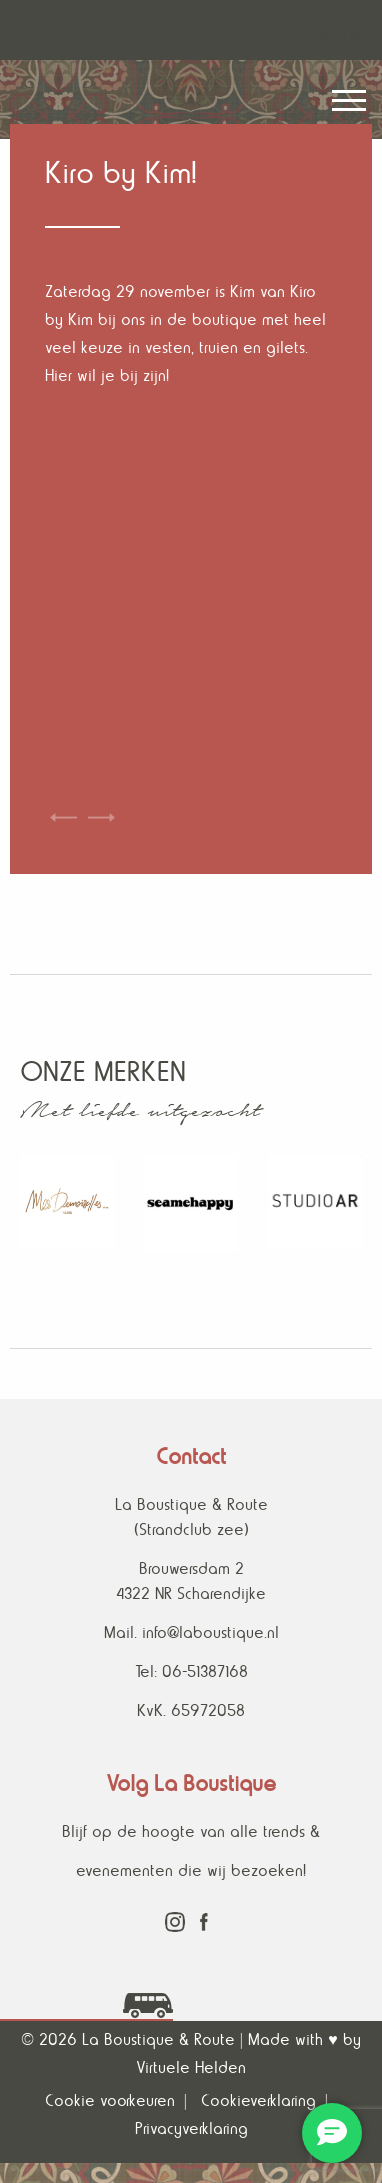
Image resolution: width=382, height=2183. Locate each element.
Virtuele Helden (191, 2067)
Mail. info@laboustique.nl (191, 1632)
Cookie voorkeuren (110, 2100)
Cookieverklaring (258, 2100)
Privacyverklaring (191, 2128)
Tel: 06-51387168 (191, 1671)
